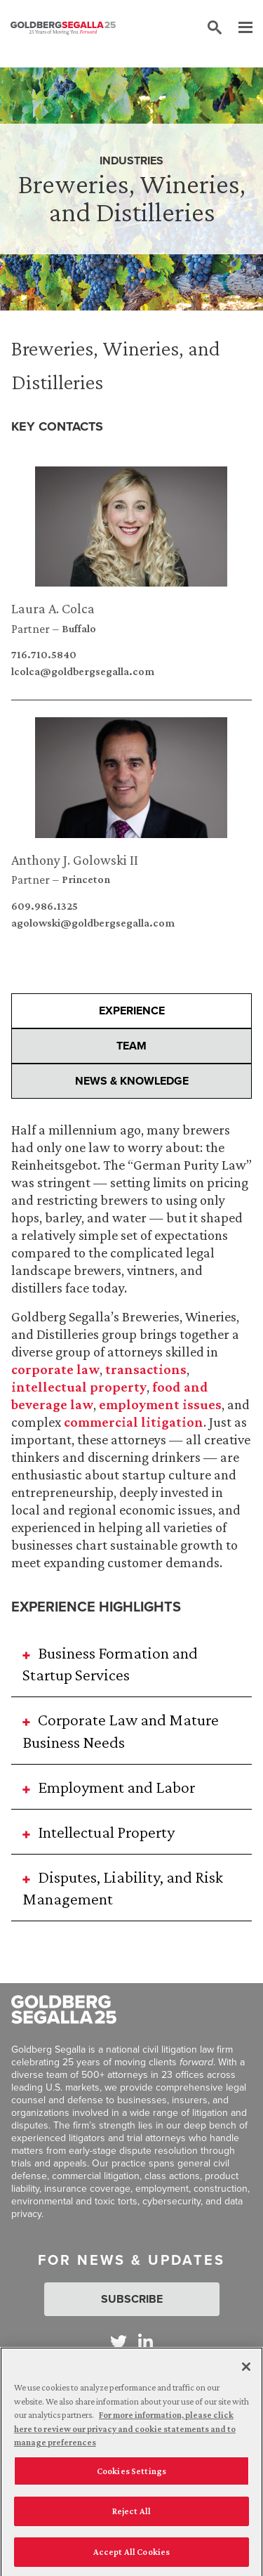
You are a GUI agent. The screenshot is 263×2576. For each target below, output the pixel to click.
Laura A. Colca (53, 608)
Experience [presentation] (132, 1010)
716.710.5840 (43, 654)
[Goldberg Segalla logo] (63, 28)
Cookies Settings (131, 2476)
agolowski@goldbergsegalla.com (93, 923)
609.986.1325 (44, 906)
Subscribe (132, 2299)
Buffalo (79, 628)
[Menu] (238, 28)
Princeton (86, 879)
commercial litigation (133, 1422)
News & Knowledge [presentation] (132, 1081)
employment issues (160, 1404)
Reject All (131, 2516)
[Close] (246, 2372)
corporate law (55, 1369)
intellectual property (79, 1386)
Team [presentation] (131, 1046)
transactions (146, 1369)
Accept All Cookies (131, 2557)
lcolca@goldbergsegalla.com (82, 671)
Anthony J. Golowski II (74, 860)
